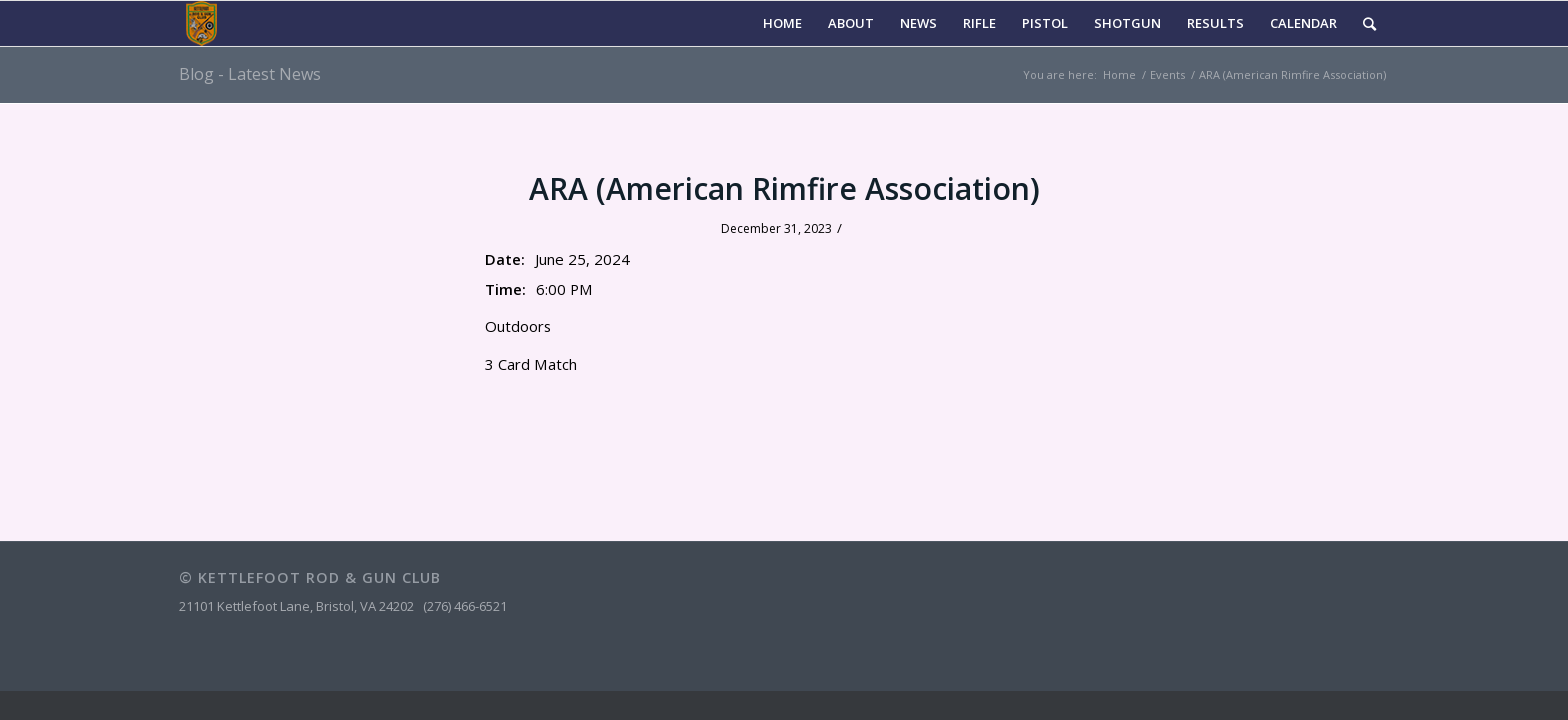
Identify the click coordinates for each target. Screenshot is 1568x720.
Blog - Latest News (250, 74)
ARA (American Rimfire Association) (784, 188)
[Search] (1369, 23)
